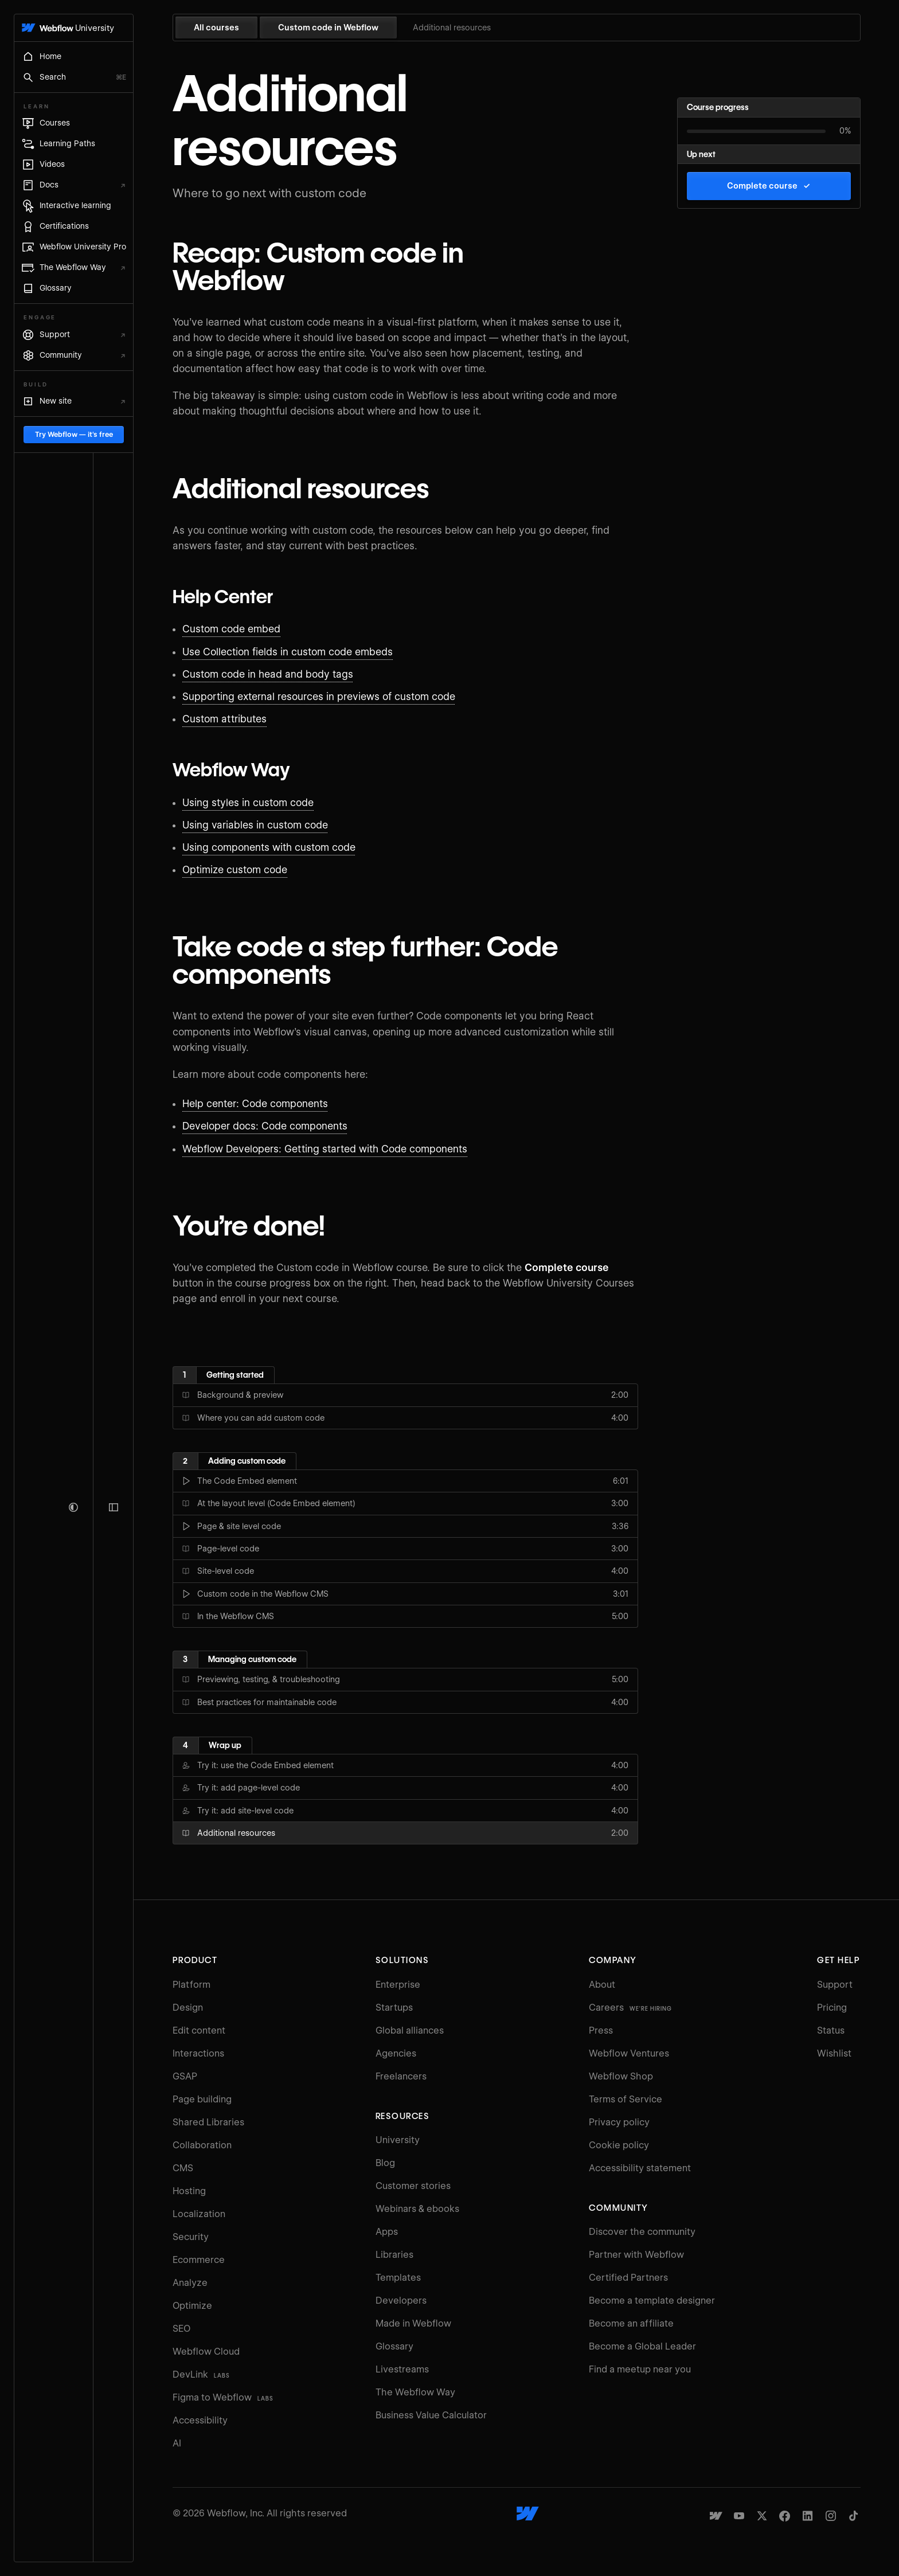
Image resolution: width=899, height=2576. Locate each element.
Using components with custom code (280, 847)
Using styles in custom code (259, 802)
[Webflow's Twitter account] (773, 2516)
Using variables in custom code (266, 825)
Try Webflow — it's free (85, 2518)
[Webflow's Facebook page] (796, 2516)
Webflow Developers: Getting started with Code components (336, 1149)
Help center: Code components (266, 1103)
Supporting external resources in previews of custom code (330, 696)
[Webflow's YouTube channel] (750, 2516)
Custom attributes (236, 719)
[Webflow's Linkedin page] (819, 2516)
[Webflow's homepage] (539, 2513)
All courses (227, 27)
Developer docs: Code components (276, 1126)
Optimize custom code (246, 869)
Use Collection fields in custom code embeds (299, 652)
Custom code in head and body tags (279, 674)
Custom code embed (243, 629)
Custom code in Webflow (339, 27)
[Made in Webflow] (727, 2516)
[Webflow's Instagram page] (842, 2516)
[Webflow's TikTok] (864, 2516)
